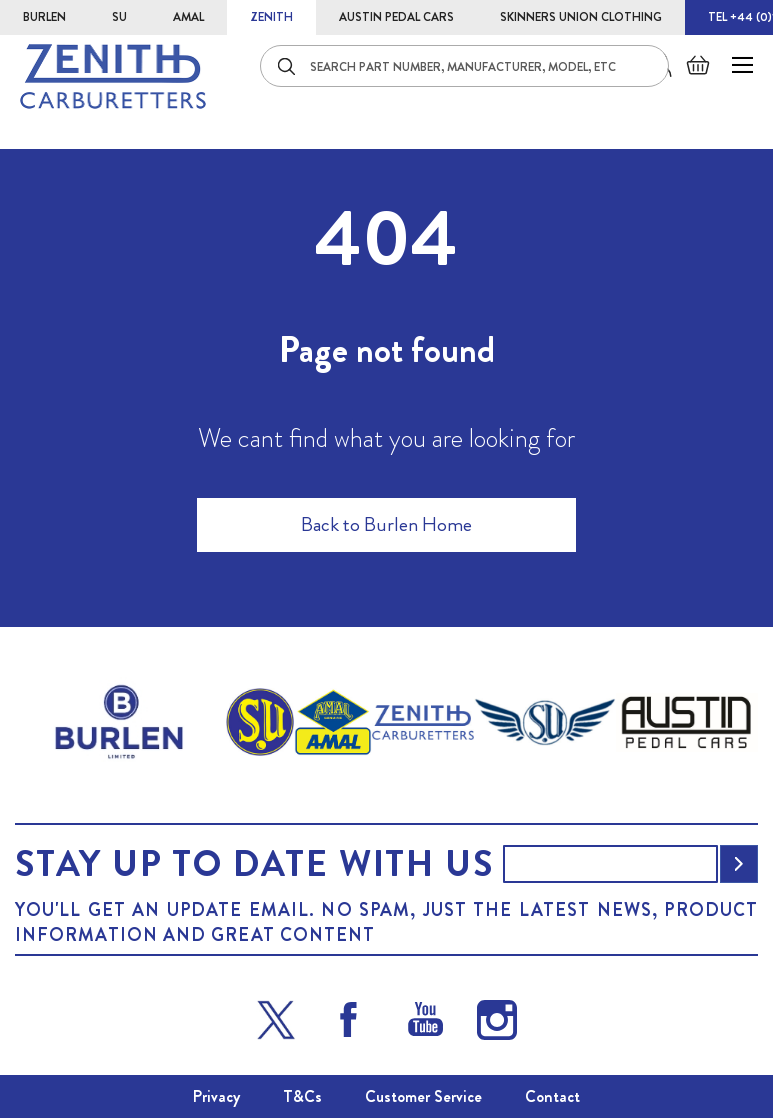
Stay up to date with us (254, 864)
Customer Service (423, 1096)
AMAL (188, 17)
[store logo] (113, 76)
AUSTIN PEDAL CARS (396, 17)
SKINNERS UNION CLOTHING (581, 17)
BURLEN (44, 17)
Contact (552, 1096)
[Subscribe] (739, 864)
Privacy (216, 1096)
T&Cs (302, 1096)
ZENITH (271, 17)
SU (119, 17)
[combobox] (464, 66)
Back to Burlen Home (386, 524)
